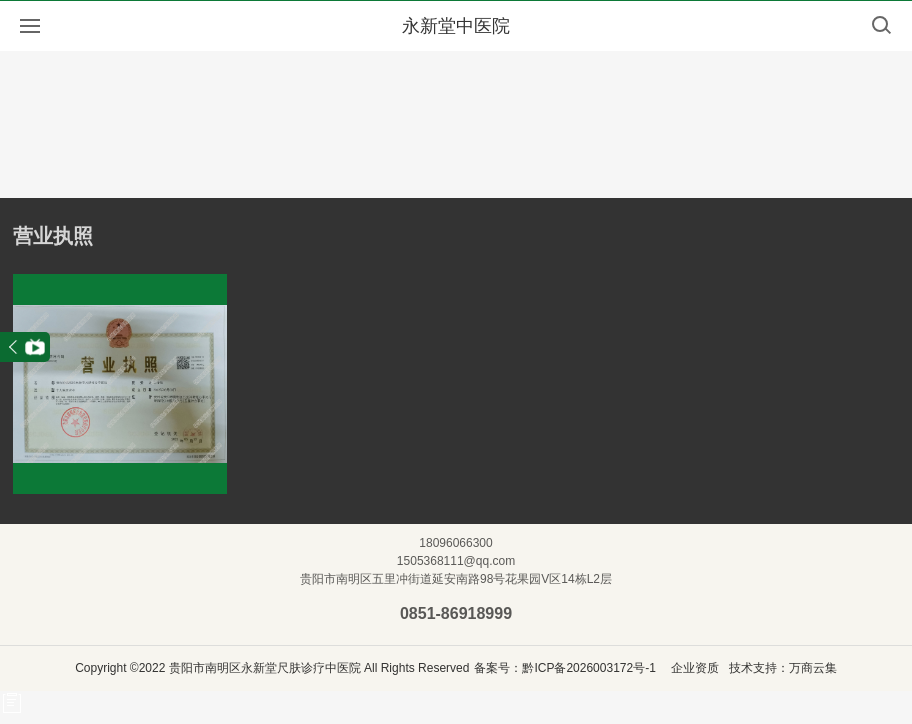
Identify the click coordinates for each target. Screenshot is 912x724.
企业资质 (695, 668)
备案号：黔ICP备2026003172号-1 (564, 668)
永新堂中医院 (456, 26)
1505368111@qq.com (456, 561)
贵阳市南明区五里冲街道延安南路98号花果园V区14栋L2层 (456, 579)
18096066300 (455, 543)
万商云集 (813, 668)
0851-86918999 (456, 613)
